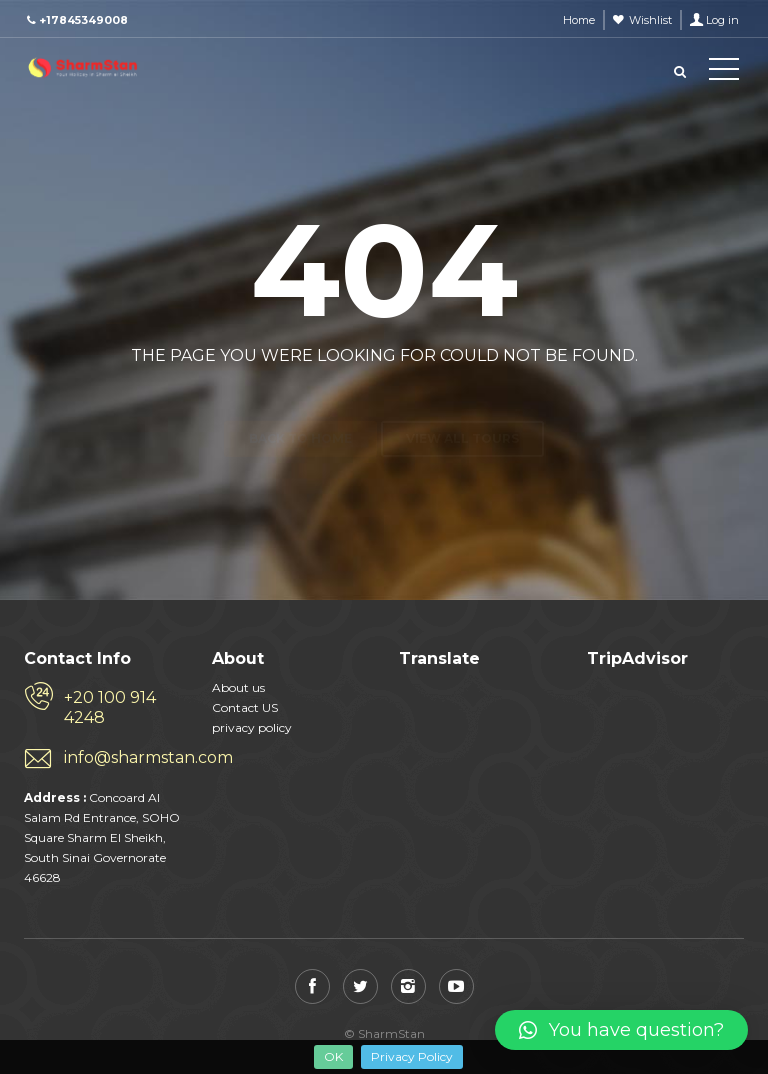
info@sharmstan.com (123, 757)
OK (333, 1056)
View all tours (462, 403)
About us (238, 687)
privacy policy (252, 727)
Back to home (300, 403)
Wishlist (650, 20)
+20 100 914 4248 (110, 707)
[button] (621, 1030)
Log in (722, 20)
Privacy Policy (412, 1056)
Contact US (245, 707)
